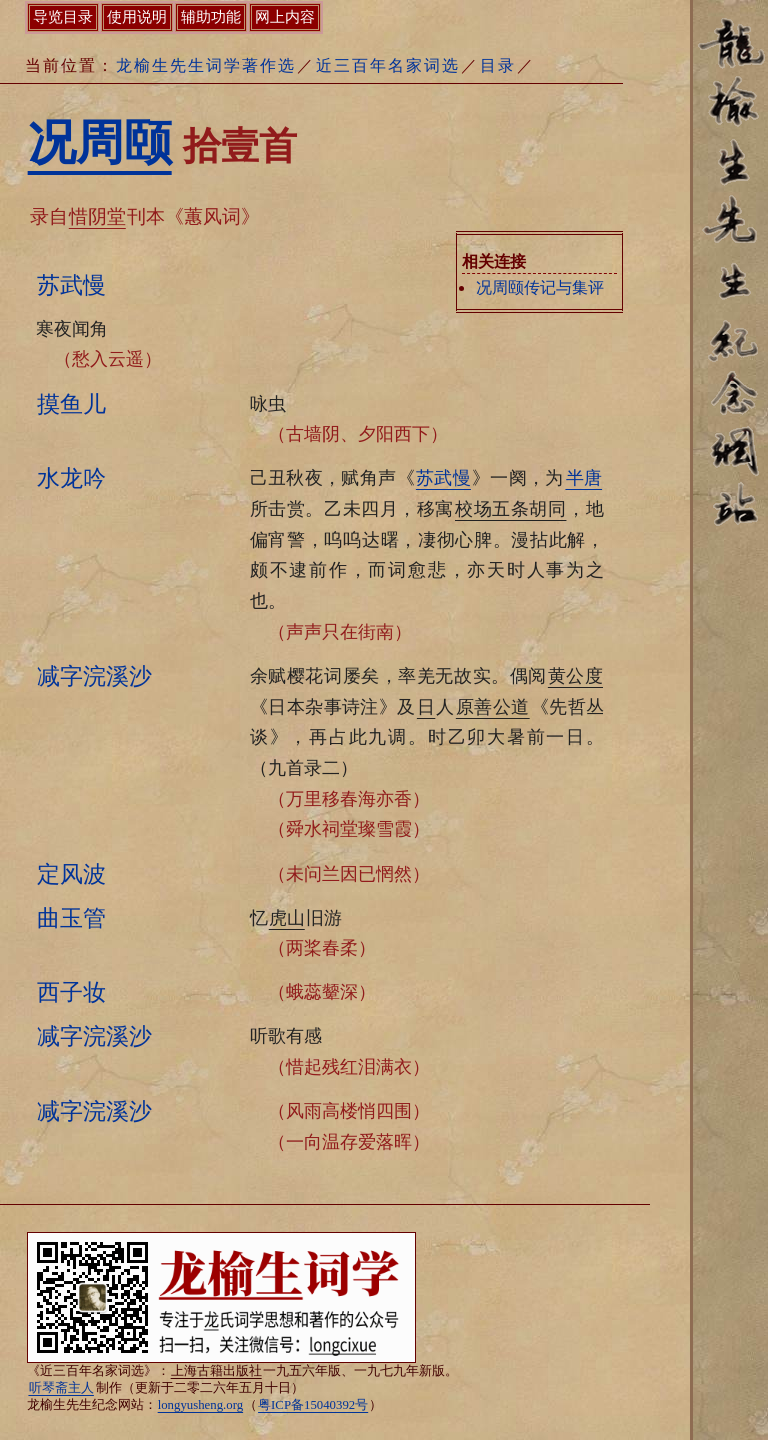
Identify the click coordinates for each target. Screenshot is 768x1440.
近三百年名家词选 (388, 65)
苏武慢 (71, 285)
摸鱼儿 (71, 404)
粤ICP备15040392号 (313, 1405)
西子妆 (71, 992)
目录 (498, 65)
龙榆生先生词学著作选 (206, 65)
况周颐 (100, 142)
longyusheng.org (200, 1405)
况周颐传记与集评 (540, 287)
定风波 (71, 874)
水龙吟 (71, 478)
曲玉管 (71, 918)
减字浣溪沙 (94, 676)
